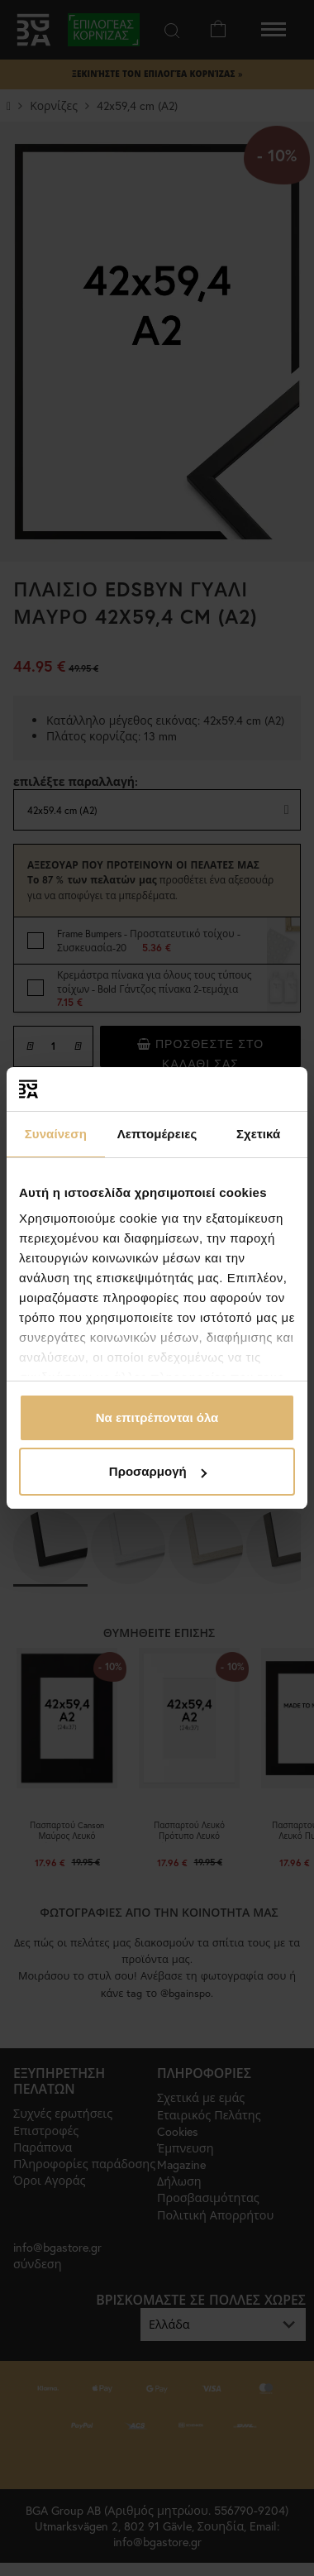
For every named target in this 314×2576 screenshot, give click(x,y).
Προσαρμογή (158, 1471)
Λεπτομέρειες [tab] (157, 1134)
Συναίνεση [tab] (56, 1134)
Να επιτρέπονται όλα (157, 1417)
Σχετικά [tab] (258, 1134)
